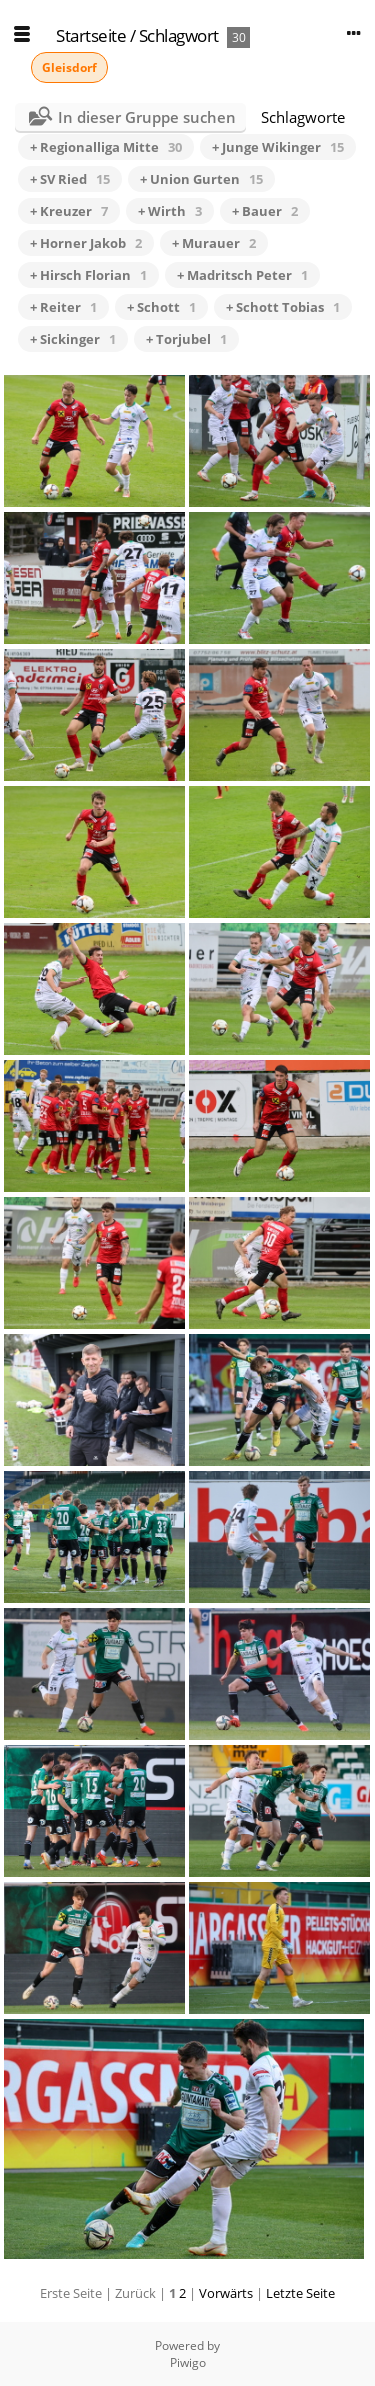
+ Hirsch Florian (88, 275)
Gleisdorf (69, 67)
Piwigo (188, 2362)
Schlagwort (179, 35)
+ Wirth (170, 211)
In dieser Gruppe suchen (147, 117)
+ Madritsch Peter (242, 275)
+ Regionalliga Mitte (106, 147)
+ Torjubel (186, 339)
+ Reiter (63, 307)
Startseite (91, 35)
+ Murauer (214, 243)
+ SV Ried (70, 179)
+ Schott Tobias (283, 307)
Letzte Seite (300, 2293)
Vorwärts (226, 2293)
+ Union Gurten (201, 179)
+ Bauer (265, 211)
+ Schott (161, 307)
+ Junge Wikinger (278, 147)
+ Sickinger (73, 339)
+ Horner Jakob (86, 243)
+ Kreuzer (69, 211)
